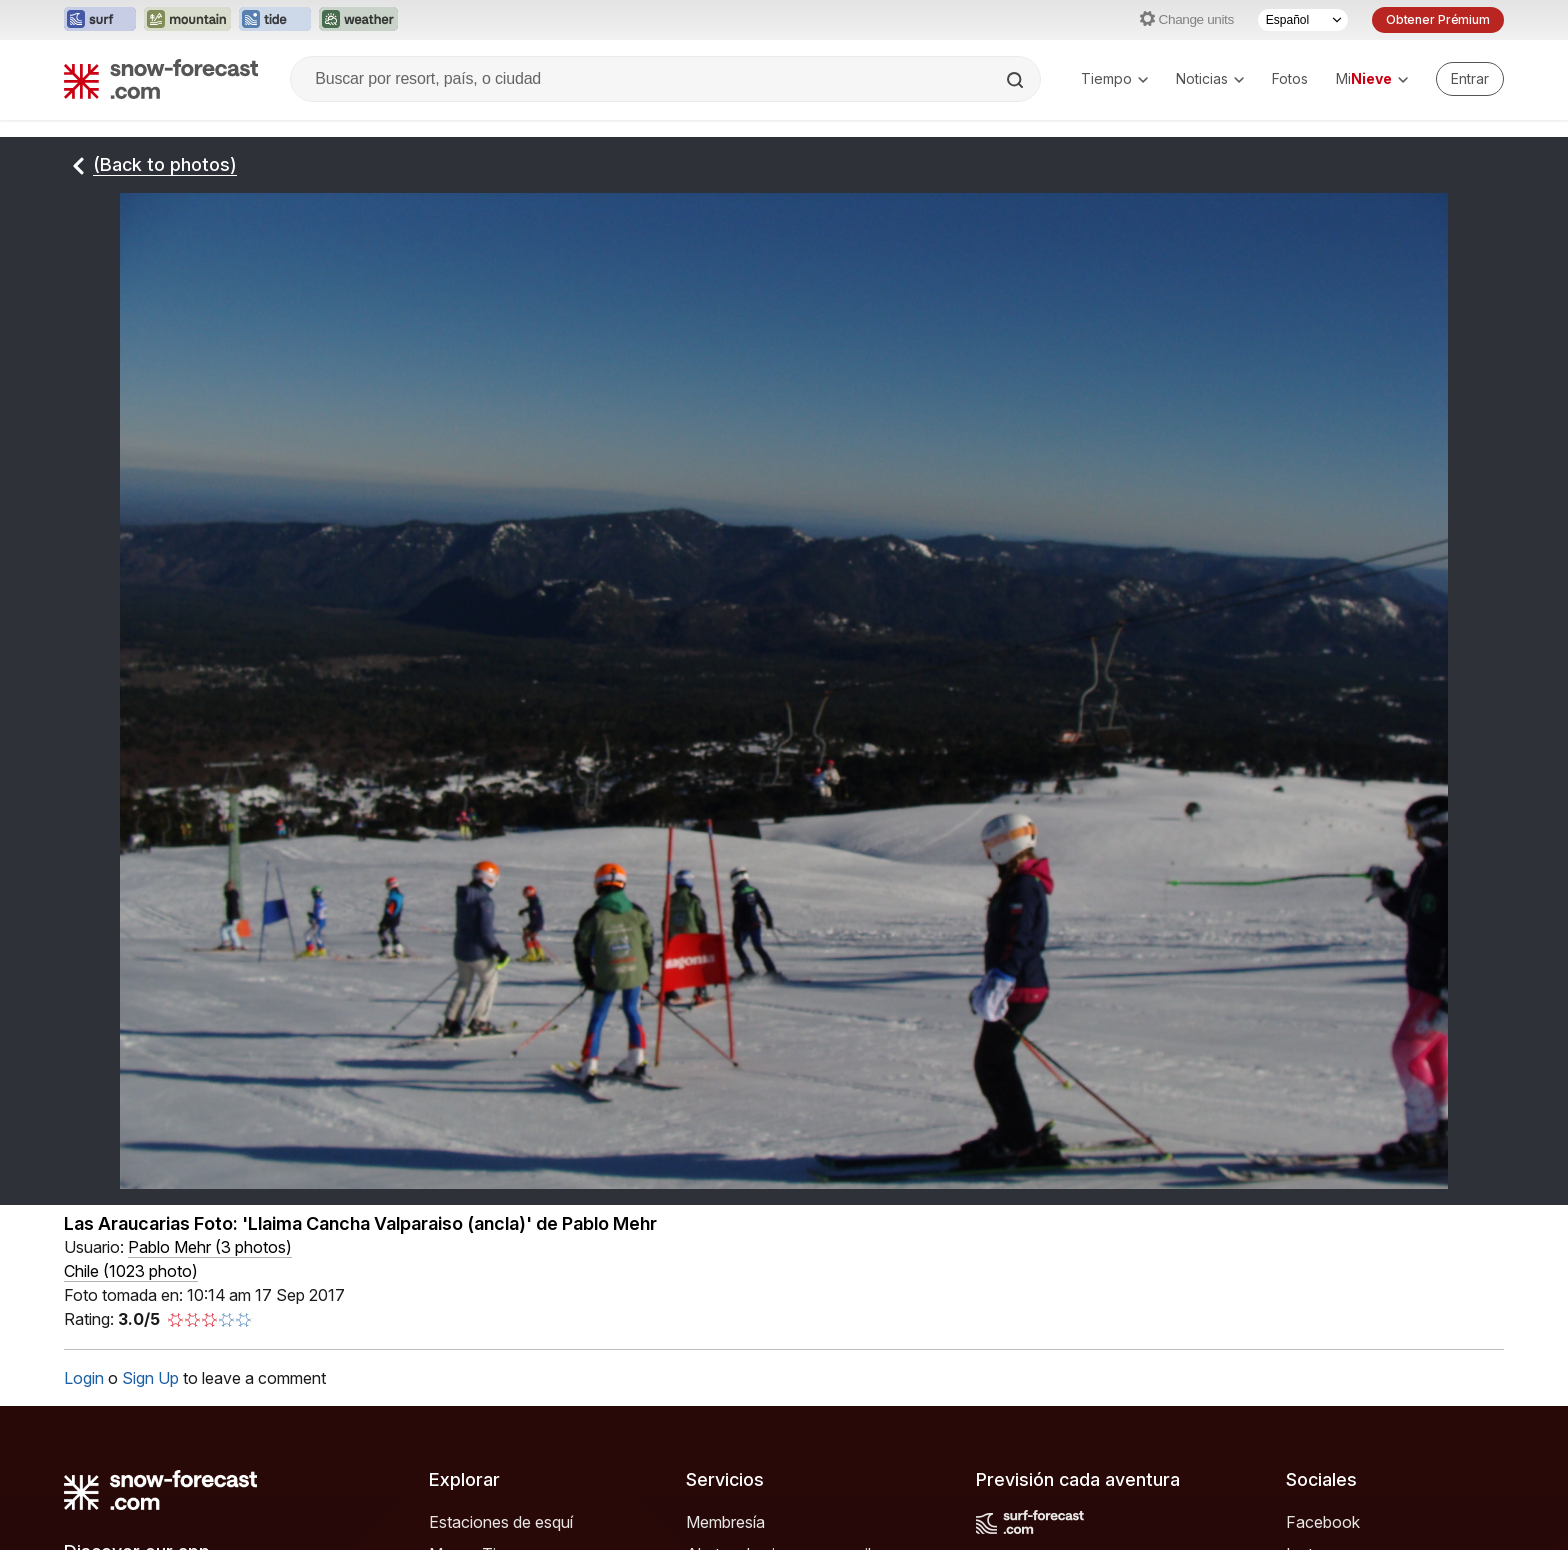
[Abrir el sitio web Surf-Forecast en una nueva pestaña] (100, 20)
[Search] (1017, 80)
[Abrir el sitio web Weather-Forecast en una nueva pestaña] (358, 20)
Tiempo (1114, 78)
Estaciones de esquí (501, 1522)
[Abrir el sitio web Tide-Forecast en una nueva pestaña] (275, 20)
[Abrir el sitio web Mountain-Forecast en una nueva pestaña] (187, 20)
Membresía (725, 1522)
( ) (210, 1247)
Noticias (1210, 78)
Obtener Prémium (1438, 19)
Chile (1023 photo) (131, 1271)
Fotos (1290, 78)
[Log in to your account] (1470, 79)
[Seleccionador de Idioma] (1303, 20)
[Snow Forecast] (161, 79)
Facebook (1323, 1522)
